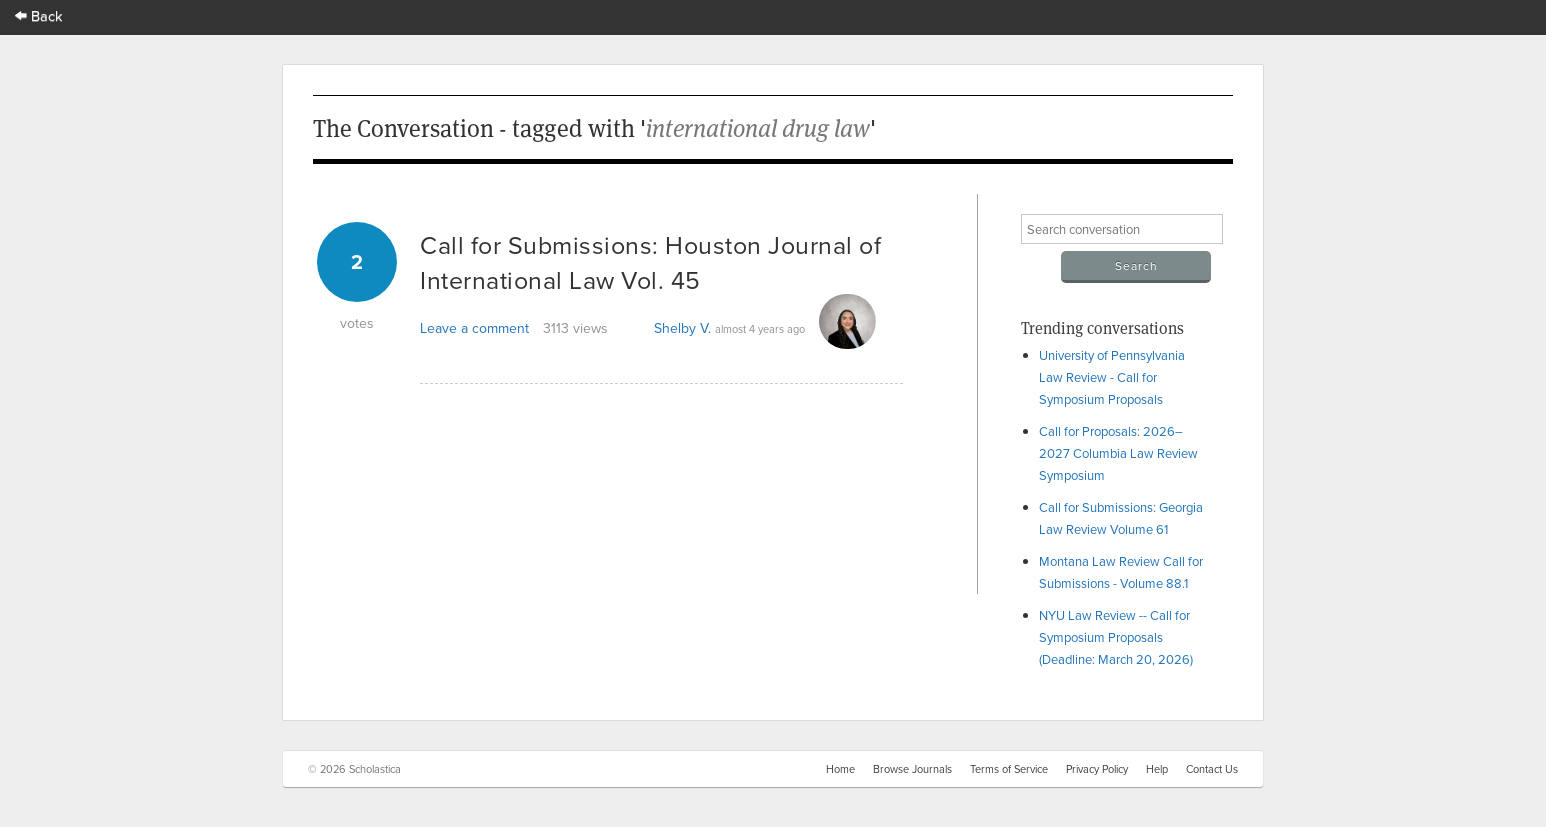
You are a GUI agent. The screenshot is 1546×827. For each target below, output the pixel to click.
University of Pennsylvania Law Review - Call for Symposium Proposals (1112, 377)
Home (840, 769)
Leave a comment (474, 328)
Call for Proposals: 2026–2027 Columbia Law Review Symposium (1118, 453)
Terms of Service (1009, 769)
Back (39, 15)
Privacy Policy (1097, 769)
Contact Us (1212, 769)
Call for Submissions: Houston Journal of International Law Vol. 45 (650, 262)
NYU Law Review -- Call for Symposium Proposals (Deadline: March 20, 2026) (1116, 637)
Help (1157, 769)
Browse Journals (912, 769)
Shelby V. (682, 328)
